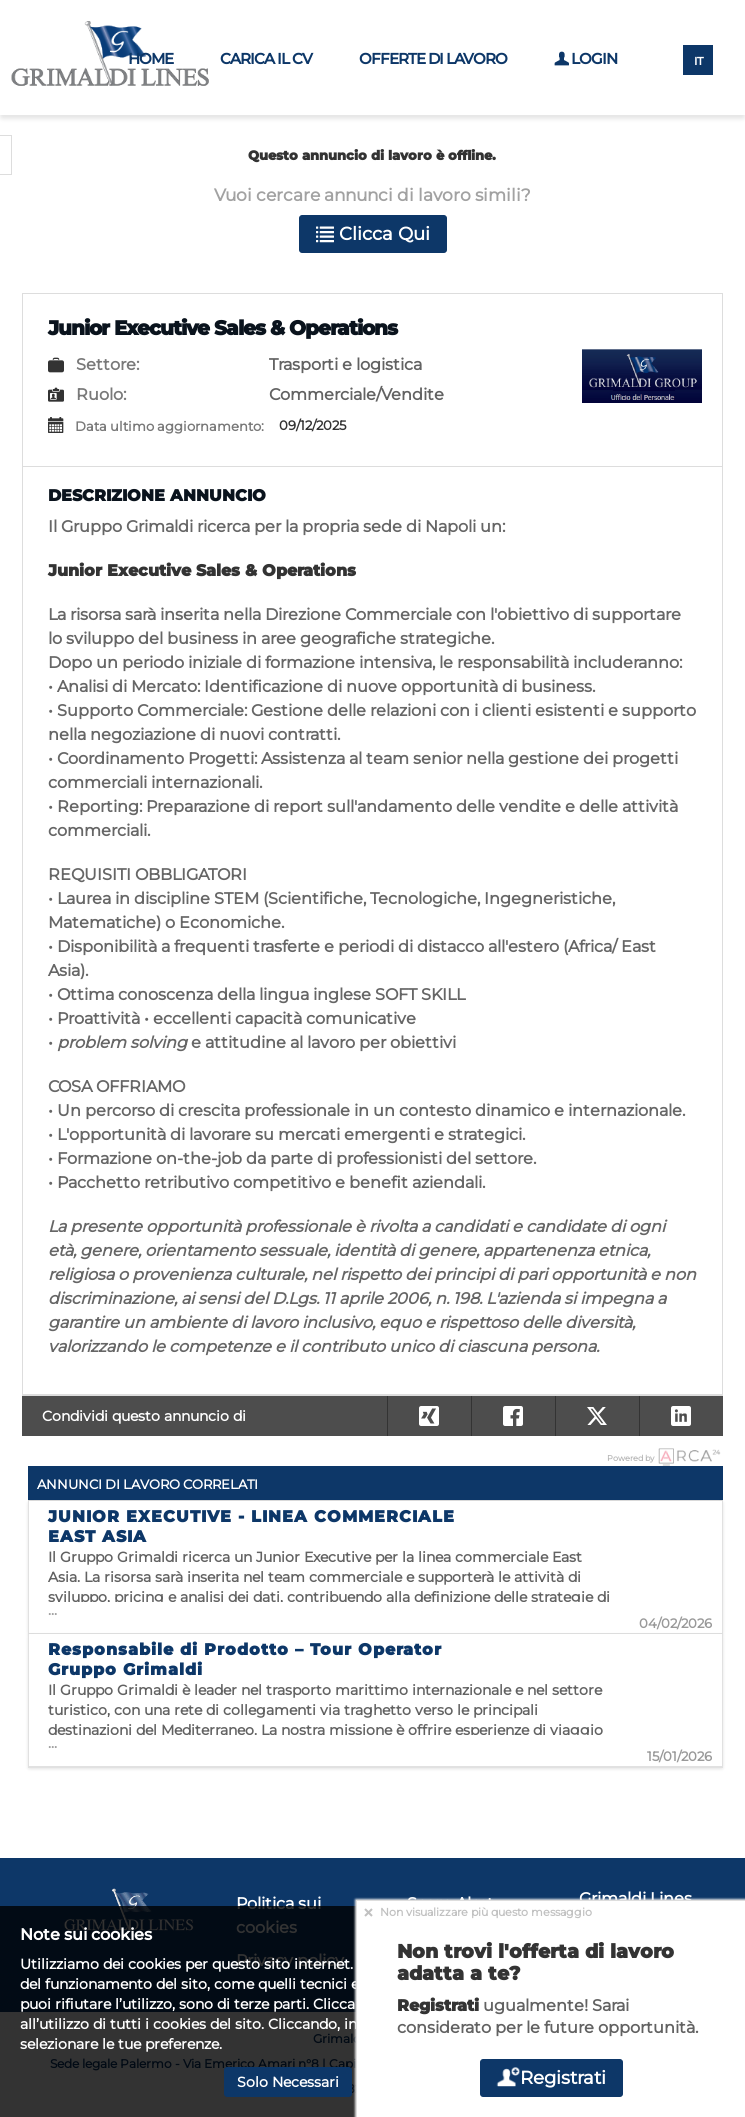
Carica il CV (266, 58)
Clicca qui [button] (373, 234)
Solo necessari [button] (288, 2082)
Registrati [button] (550, 2078)
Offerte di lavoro (433, 58)
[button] (681, 1416)
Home (150, 58)
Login (585, 58)
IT (698, 61)
